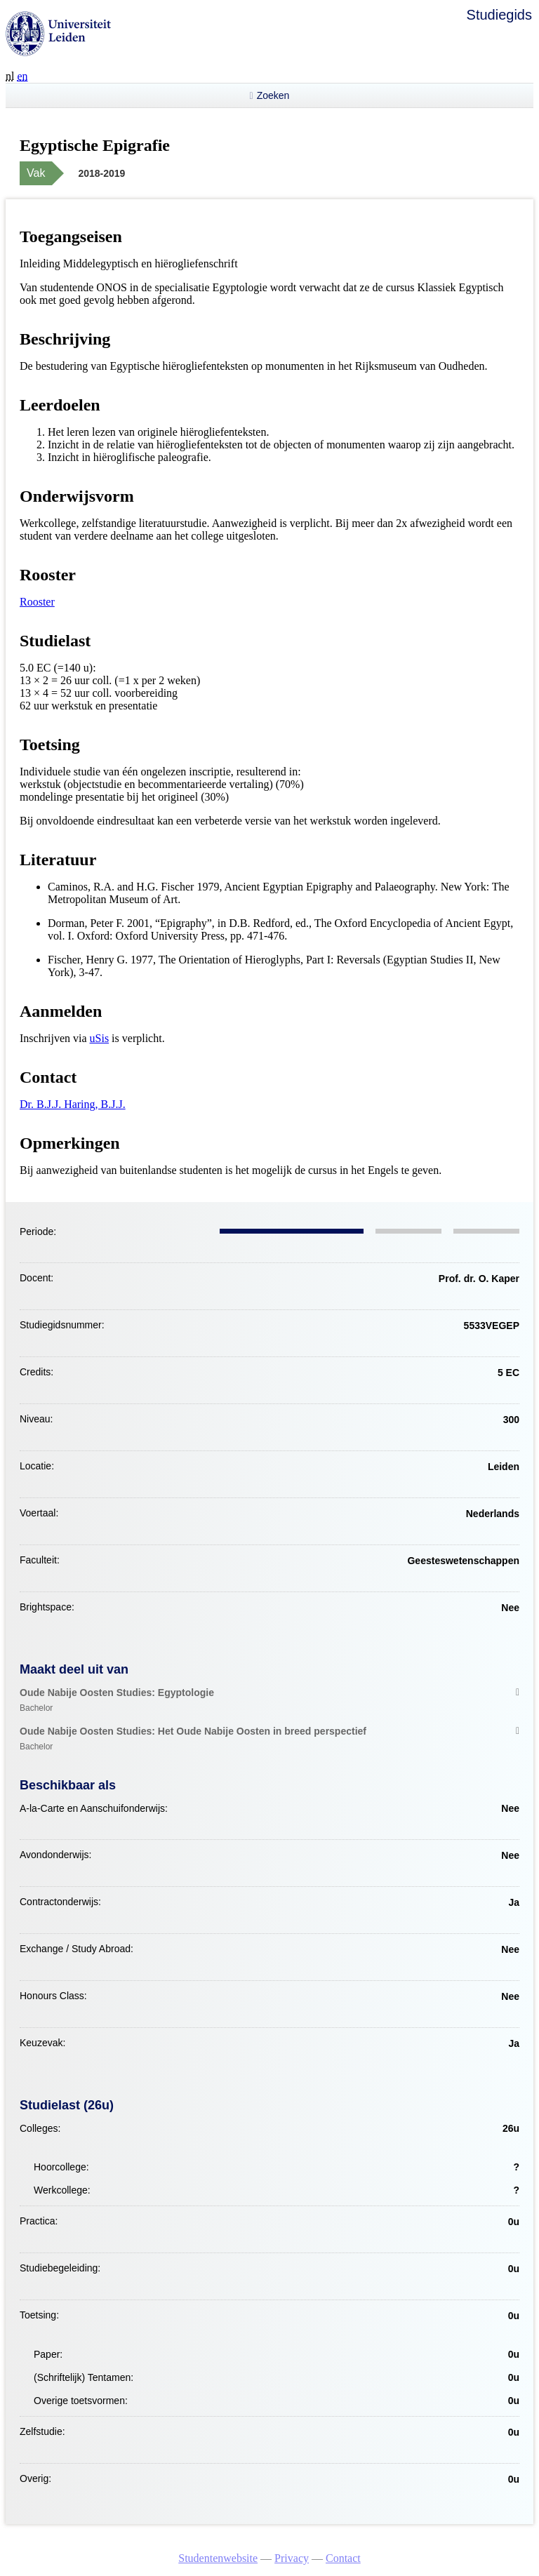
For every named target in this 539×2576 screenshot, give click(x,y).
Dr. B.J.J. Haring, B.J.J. (73, 1104)
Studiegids (499, 14)
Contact (343, 2558)
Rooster (37, 602)
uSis (99, 1038)
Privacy (291, 2558)
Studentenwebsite (218, 2558)
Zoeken (273, 95)
